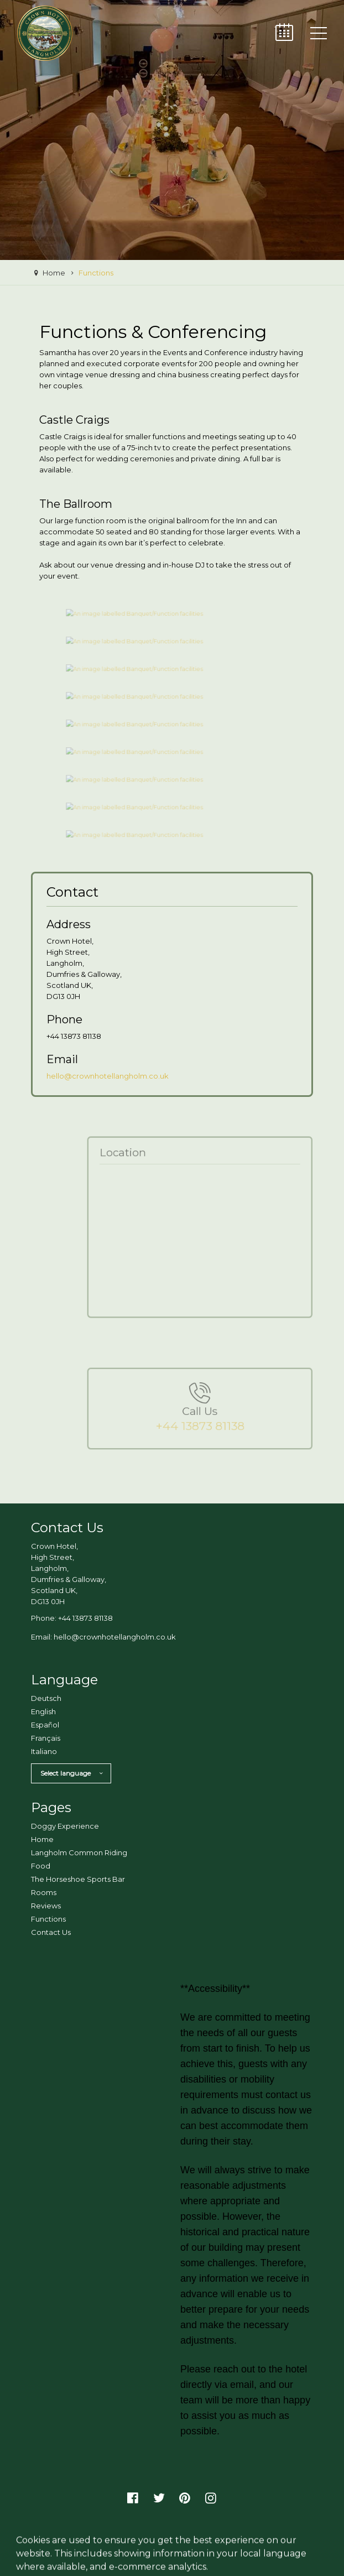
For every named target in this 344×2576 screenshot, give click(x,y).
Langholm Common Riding (79, 1852)
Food (40, 1865)
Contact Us (51, 1932)
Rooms (43, 1892)
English (43, 1711)
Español (45, 1724)
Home (42, 1839)
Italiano (44, 1751)
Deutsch (46, 1698)
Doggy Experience (65, 1826)
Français (45, 1738)
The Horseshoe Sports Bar (78, 1879)
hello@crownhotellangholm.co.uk (107, 1075)
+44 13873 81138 (85, 1618)
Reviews (46, 1905)
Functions (48, 1918)
